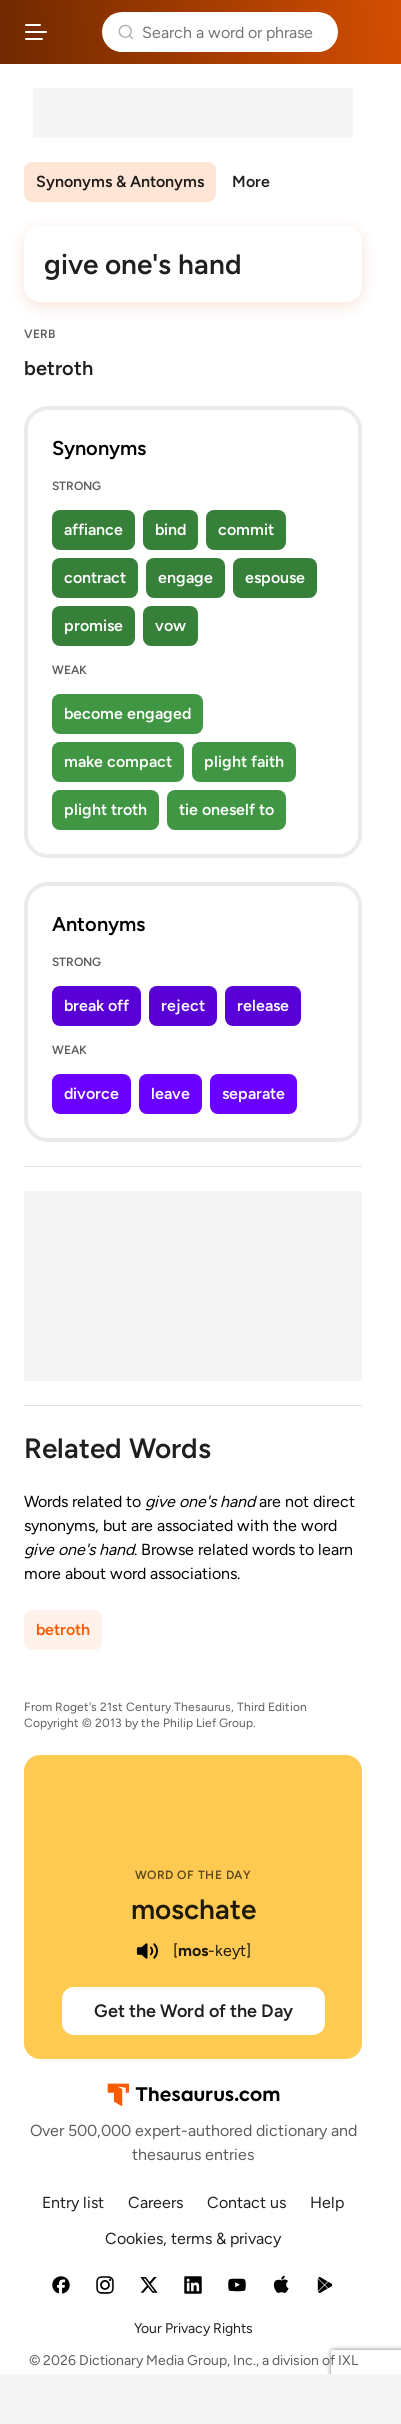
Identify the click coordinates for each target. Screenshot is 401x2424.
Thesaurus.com (75, 32)
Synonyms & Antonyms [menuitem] (120, 181)
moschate (193, 1909)
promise (93, 625)
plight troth (105, 809)
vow (170, 625)
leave (170, 1093)
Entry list (73, 2202)
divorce (91, 1093)
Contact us (246, 2202)
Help (327, 2202)
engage (185, 577)
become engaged (127, 713)
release (263, 1005)
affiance (93, 529)
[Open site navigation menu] (36, 32)
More (251, 181)
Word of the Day (193, 1875)
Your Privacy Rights (193, 2328)
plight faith (244, 761)
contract (95, 577)
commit (246, 529)
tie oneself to (226, 809)
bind (170, 529)
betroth (63, 1629)
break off (96, 1005)
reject (183, 1005)
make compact (118, 761)
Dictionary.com (365, 32)
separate (253, 1093)
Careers (155, 2202)
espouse (275, 577)
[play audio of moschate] (147, 1951)
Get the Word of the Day (193, 2011)
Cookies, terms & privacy (193, 2238)
